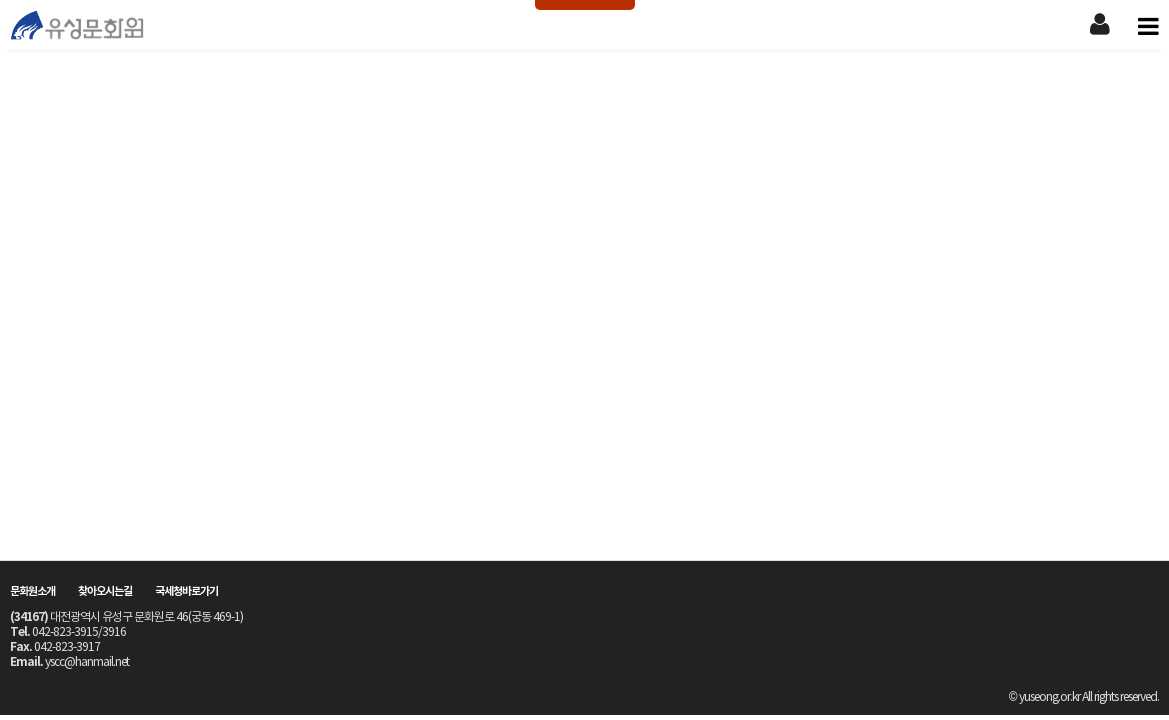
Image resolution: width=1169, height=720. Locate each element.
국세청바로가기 (186, 591)
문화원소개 (32, 591)
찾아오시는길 (105, 591)
